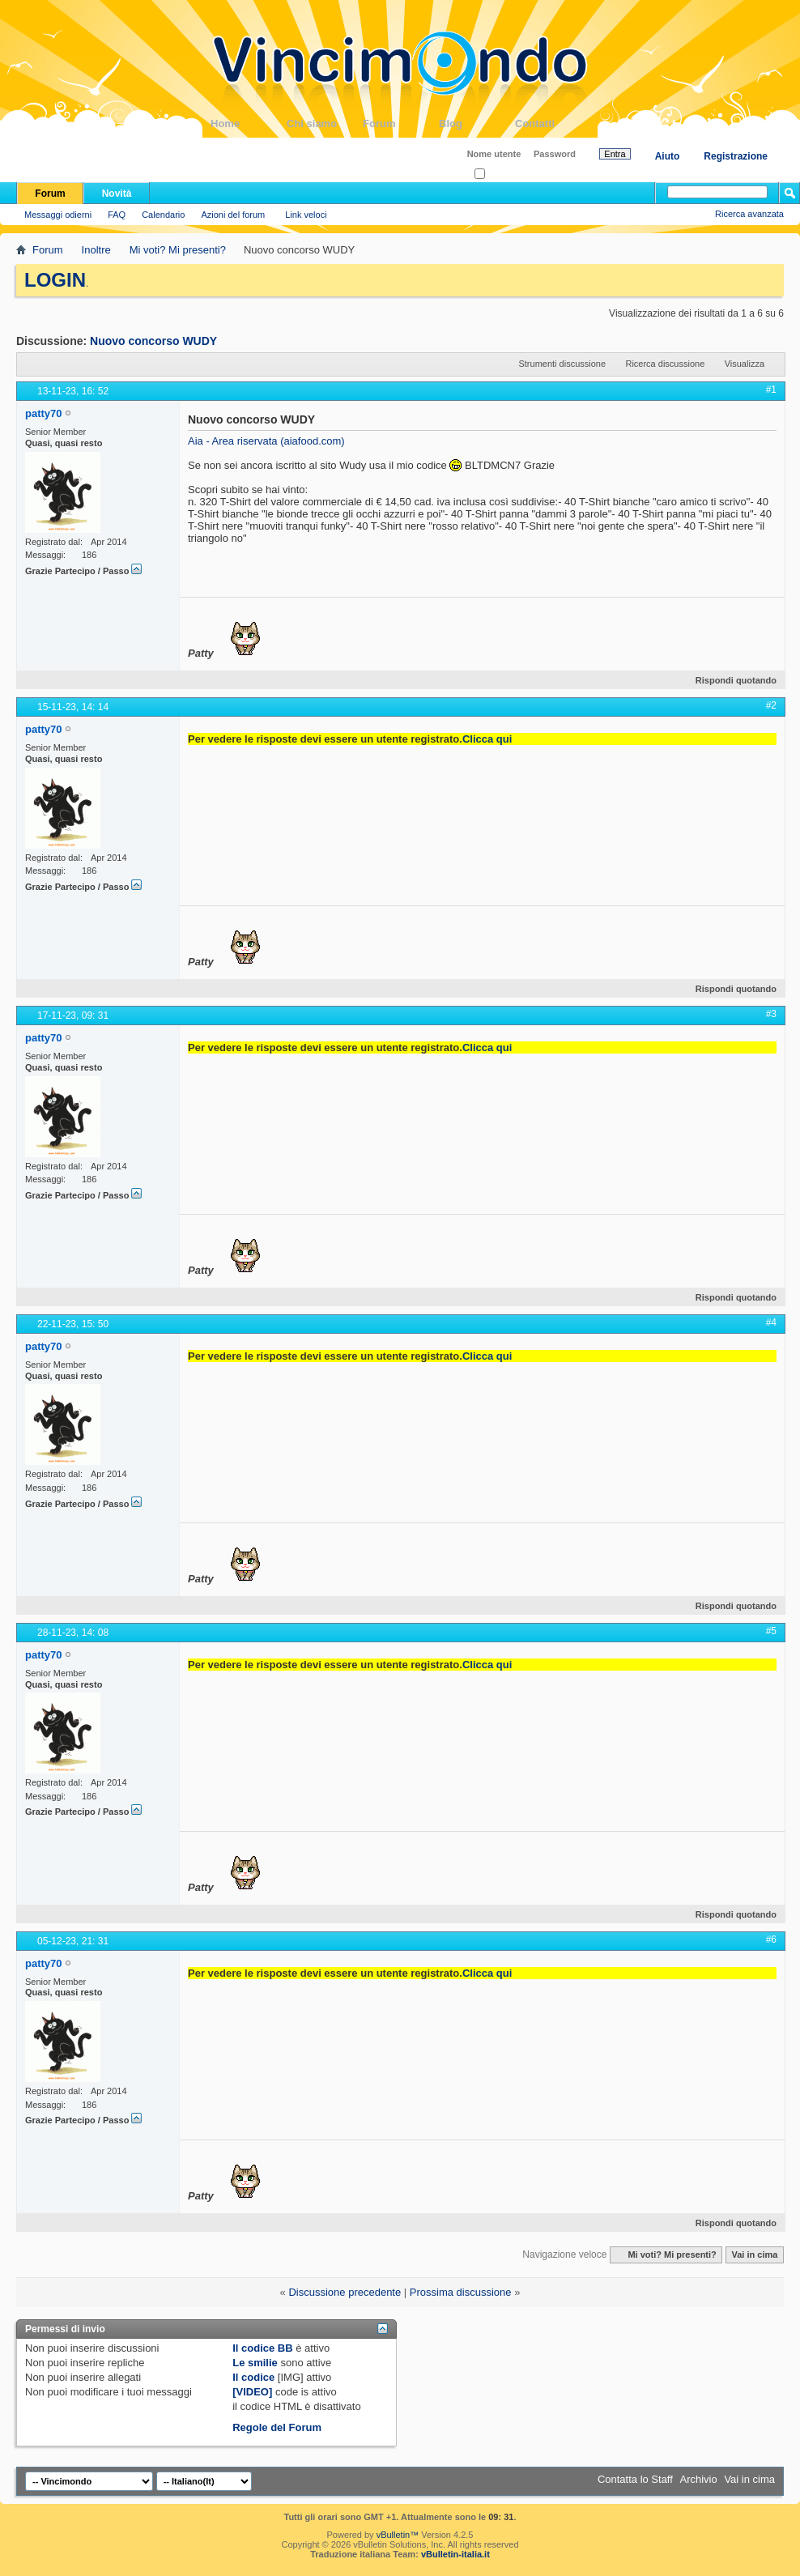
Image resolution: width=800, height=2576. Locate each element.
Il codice (253, 2377)
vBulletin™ (398, 2535)
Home (249, 123)
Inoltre (96, 250)
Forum (401, 123)
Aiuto (667, 156)
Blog (477, 123)
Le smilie (255, 2363)
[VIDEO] (252, 2392)
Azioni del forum (233, 214)
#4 (771, 1322)
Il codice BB (262, 2348)
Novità (117, 193)
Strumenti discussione (562, 363)
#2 (771, 705)
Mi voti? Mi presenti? (178, 250)
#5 (771, 1631)
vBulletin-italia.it (455, 2554)
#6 (771, 1939)
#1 (771, 389)
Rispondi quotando (729, 680)
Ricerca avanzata (749, 214)
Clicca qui (487, 739)
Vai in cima (754, 2254)
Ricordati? (499, 174)
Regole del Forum (276, 2427)
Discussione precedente (344, 2292)
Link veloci (305, 214)
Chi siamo (325, 123)
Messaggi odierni (57, 214)
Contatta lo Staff (635, 2479)
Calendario (163, 214)
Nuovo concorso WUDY (153, 340)
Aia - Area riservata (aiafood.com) (266, 441)
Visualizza (744, 363)
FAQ (117, 214)
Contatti (553, 123)
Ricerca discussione (664, 363)
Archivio (698, 2479)
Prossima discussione (461, 2292)
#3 (771, 1014)
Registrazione (736, 156)
